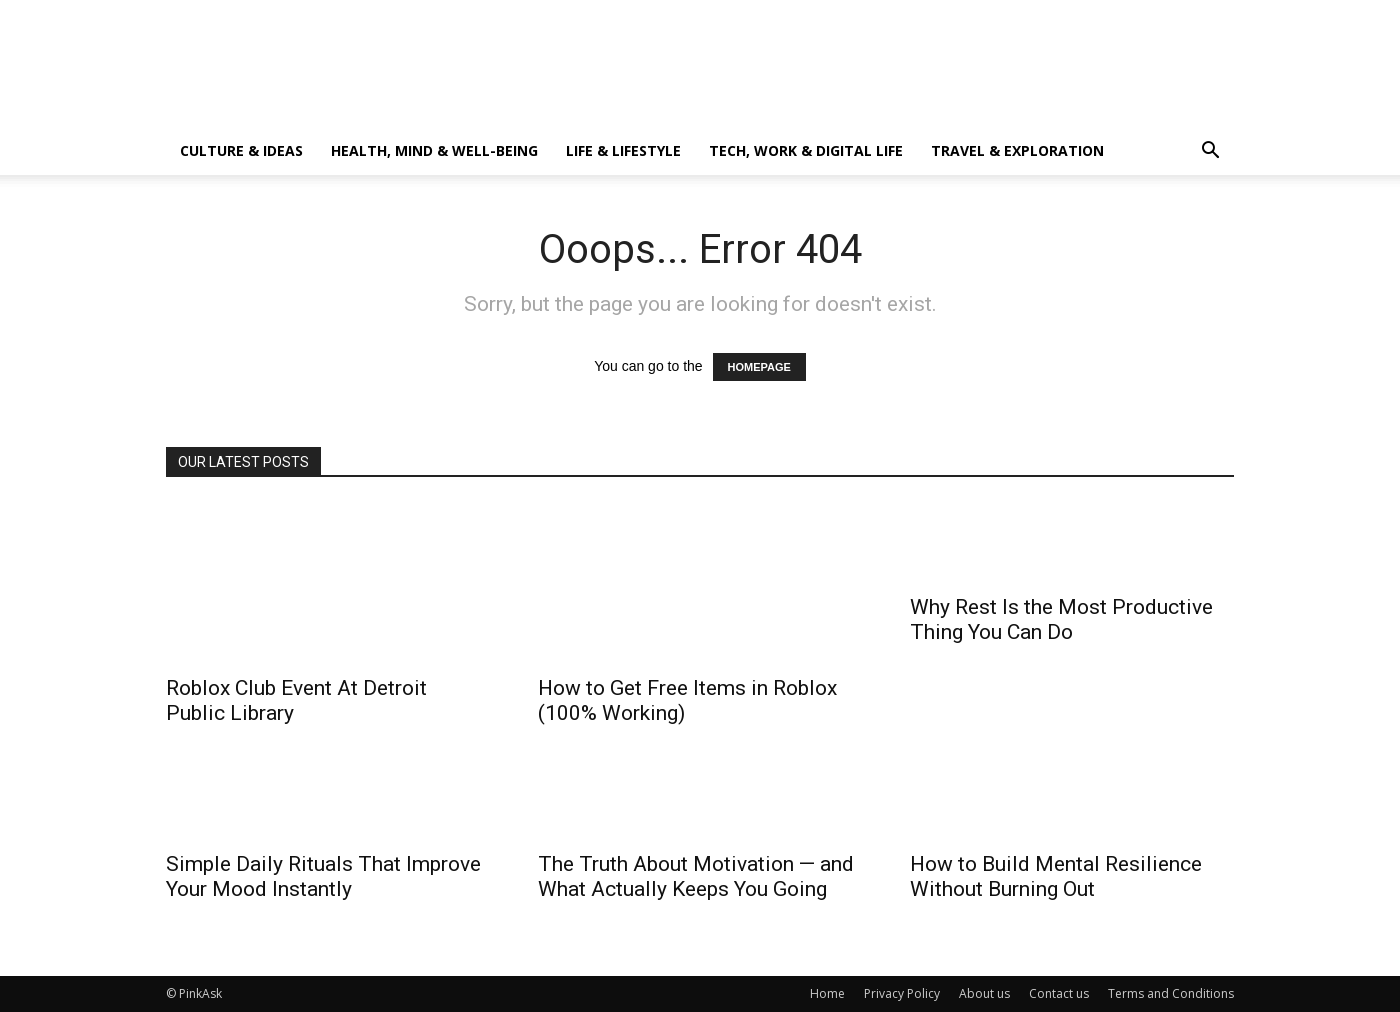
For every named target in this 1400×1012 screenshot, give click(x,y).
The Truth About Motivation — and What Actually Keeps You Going (696, 876)
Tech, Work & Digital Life (806, 150)
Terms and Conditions (1171, 993)
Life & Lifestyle (623, 150)
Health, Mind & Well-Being (434, 150)
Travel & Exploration (1017, 150)
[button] (1210, 152)
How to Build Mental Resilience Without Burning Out (1056, 876)
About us (984, 993)
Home (827, 993)
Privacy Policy (902, 993)
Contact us (1059, 993)
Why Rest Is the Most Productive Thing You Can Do (1061, 619)
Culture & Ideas (241, 150)
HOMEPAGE (759, 367)
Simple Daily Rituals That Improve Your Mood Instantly (323, 876)
